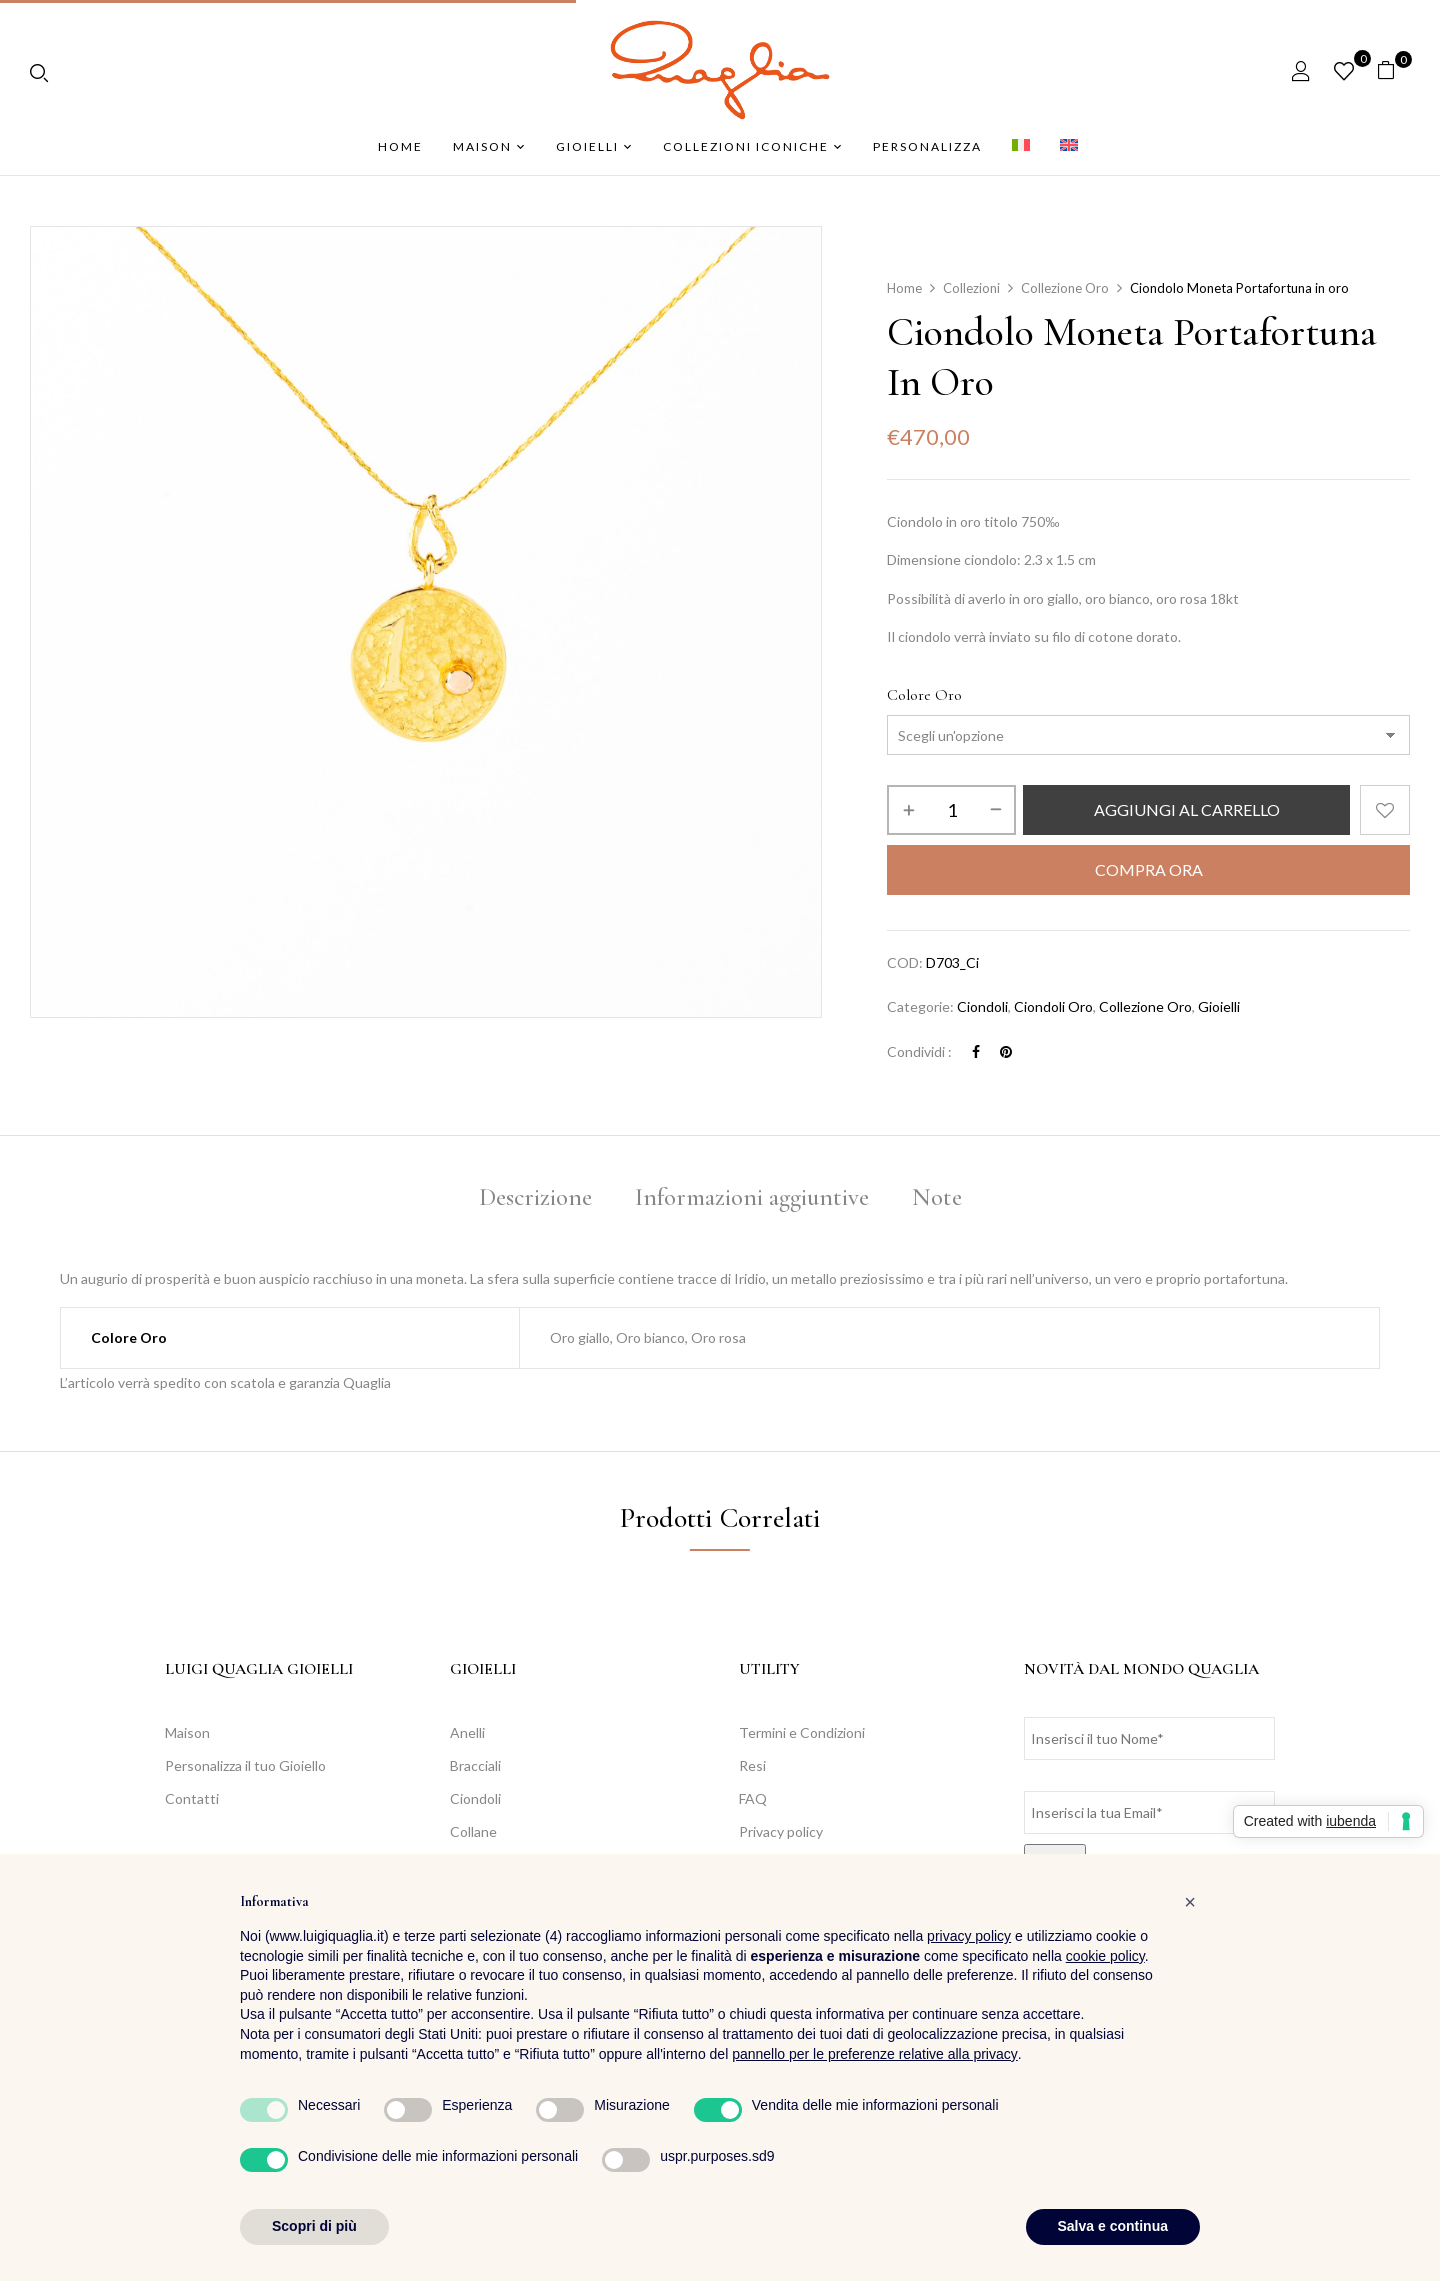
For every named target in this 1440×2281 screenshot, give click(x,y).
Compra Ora (1149, 869)
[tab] (535, 1200)
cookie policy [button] (1105, 1956)
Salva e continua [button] (1113, 2226)
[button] (1393, 70)
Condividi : (919, 1051)
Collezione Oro (1065, 288)
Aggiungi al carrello (1187, 809)
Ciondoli (982, 1006)
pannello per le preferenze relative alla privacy (875, 2054)
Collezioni (971, 288)
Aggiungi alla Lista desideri (1385, 810)
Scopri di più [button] (314, 2226)
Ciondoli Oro (1053, 1006)
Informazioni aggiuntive (752, 1197)
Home (904, 288)
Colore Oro (924, 695)
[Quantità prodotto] (951, 810)
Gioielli (1219, 1006)
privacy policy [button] (969, 1936)
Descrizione (535, 1197)
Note (937, 1197)
